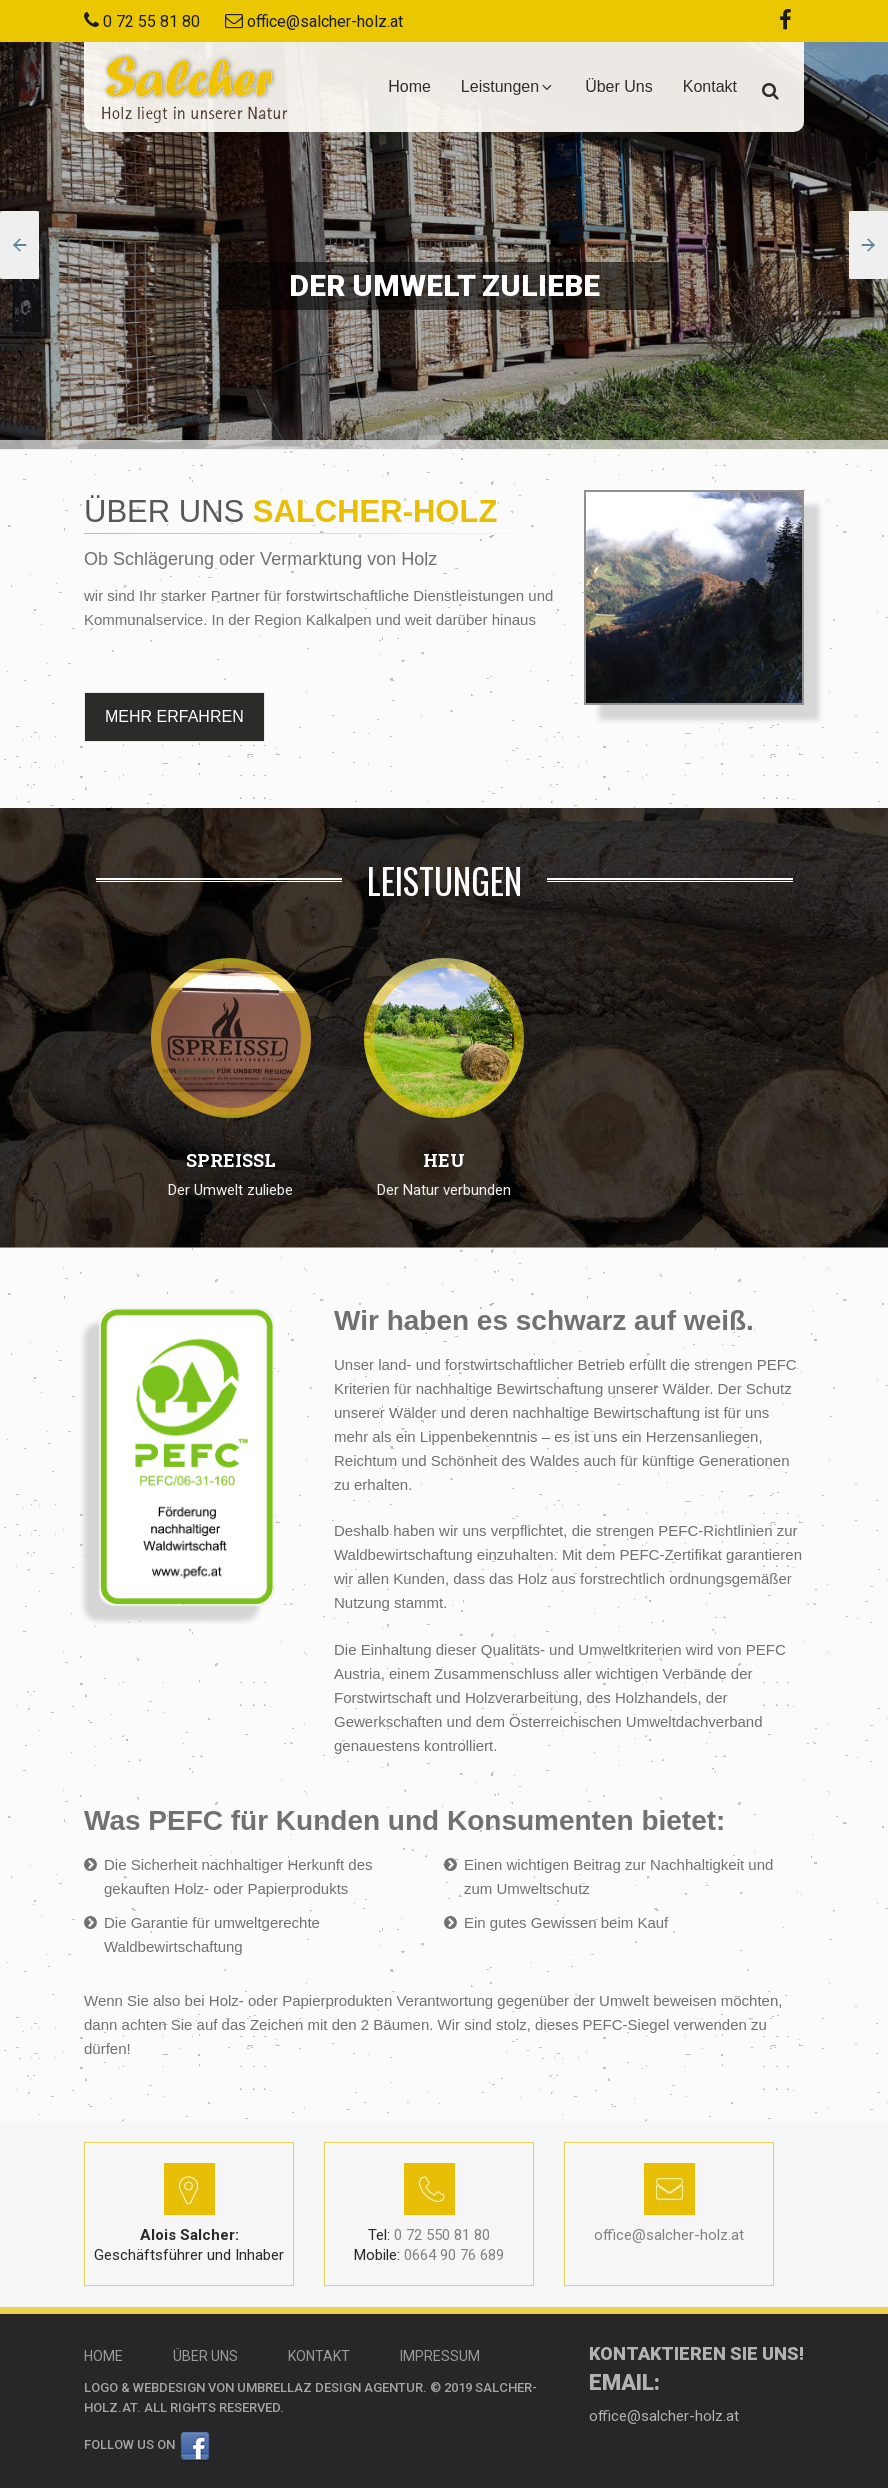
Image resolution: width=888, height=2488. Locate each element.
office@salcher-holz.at (325, 21)
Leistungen (508, 86)
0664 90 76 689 (429, 2255)
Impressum (440, 2356)
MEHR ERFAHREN (174, 716)
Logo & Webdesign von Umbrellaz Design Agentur (253, 2387)
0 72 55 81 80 (151, 21)
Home (409, 86)
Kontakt (710, 86)
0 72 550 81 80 (429, 2235)
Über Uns (619, 86)
